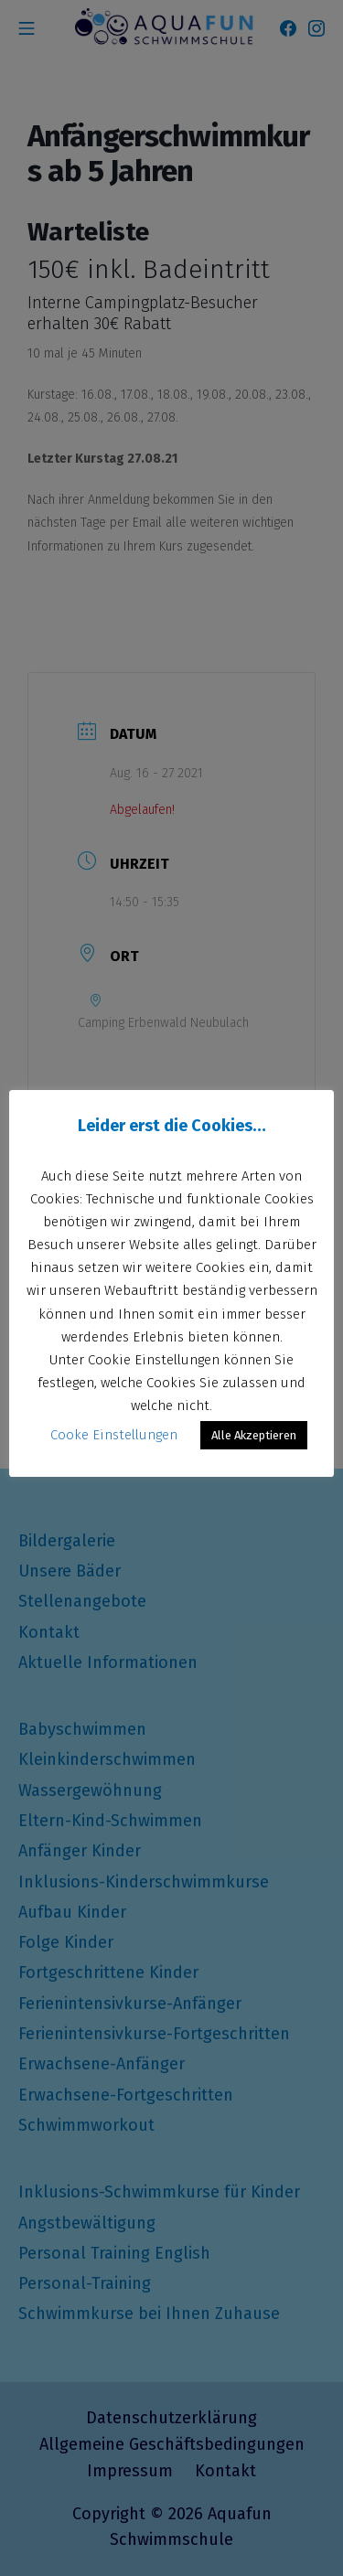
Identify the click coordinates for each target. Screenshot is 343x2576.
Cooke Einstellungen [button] (113, 1435)
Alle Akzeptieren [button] (253, 1435)
